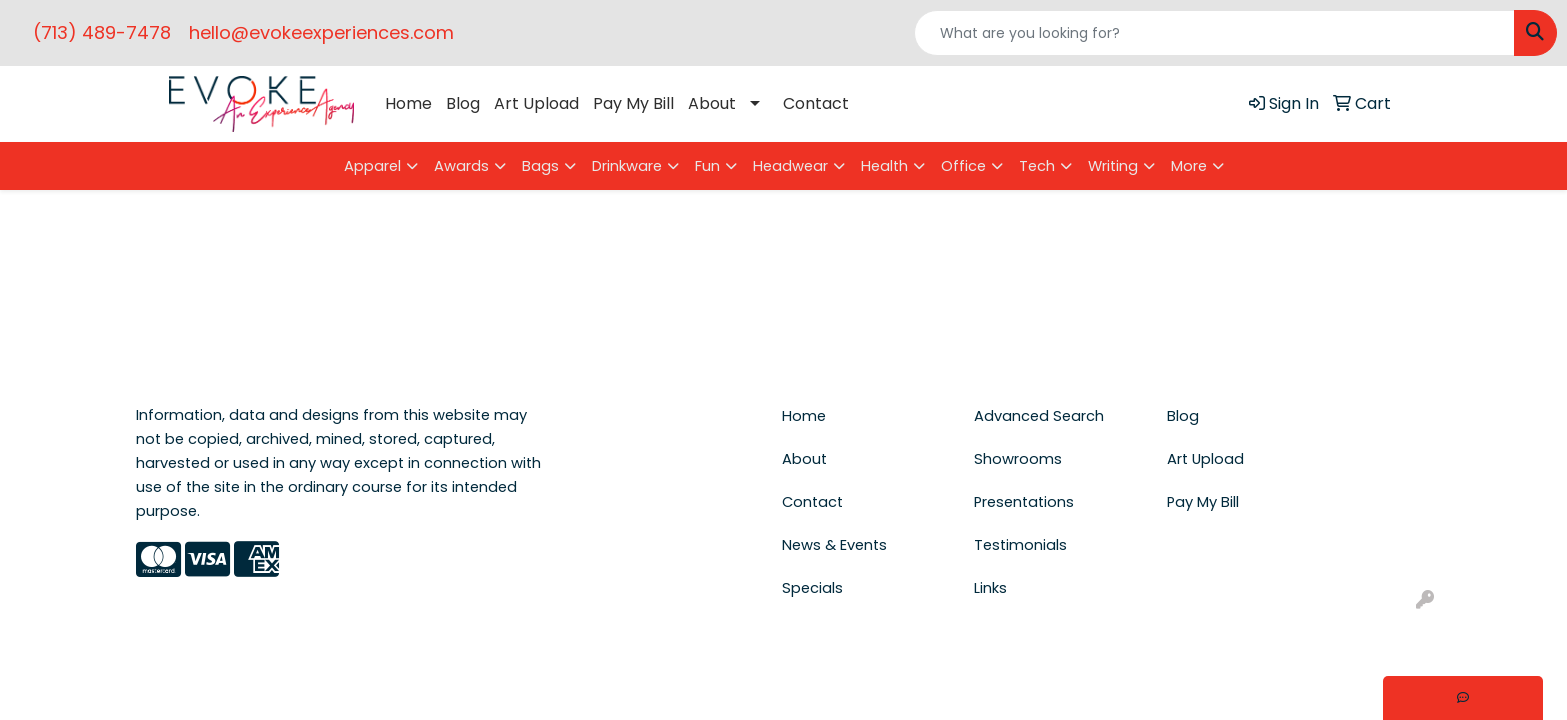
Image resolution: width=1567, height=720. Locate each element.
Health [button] (884, 166)
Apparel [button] (372, 166)
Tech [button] (1037, 166)
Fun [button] (707, 166)
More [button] (1189, 166)
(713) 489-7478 (102, 32)
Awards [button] (461, 166)
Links (990, 588)
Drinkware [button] (627, 166)
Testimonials (1020, 545)
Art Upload (536, 103)
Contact (816, 103)
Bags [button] (540, 166)
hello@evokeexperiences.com (321, 32)
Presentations (1024, 502)
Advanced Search (1039, 416)
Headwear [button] (790, 166)
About (712, 103)
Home (408, 103)
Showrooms (1018, 459)
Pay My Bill (633, 103)
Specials (812, 588)
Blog (463, 103)
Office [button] (963, 166)
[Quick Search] (1214, 33)
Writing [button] (1113, 166)
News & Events (834, 545)
